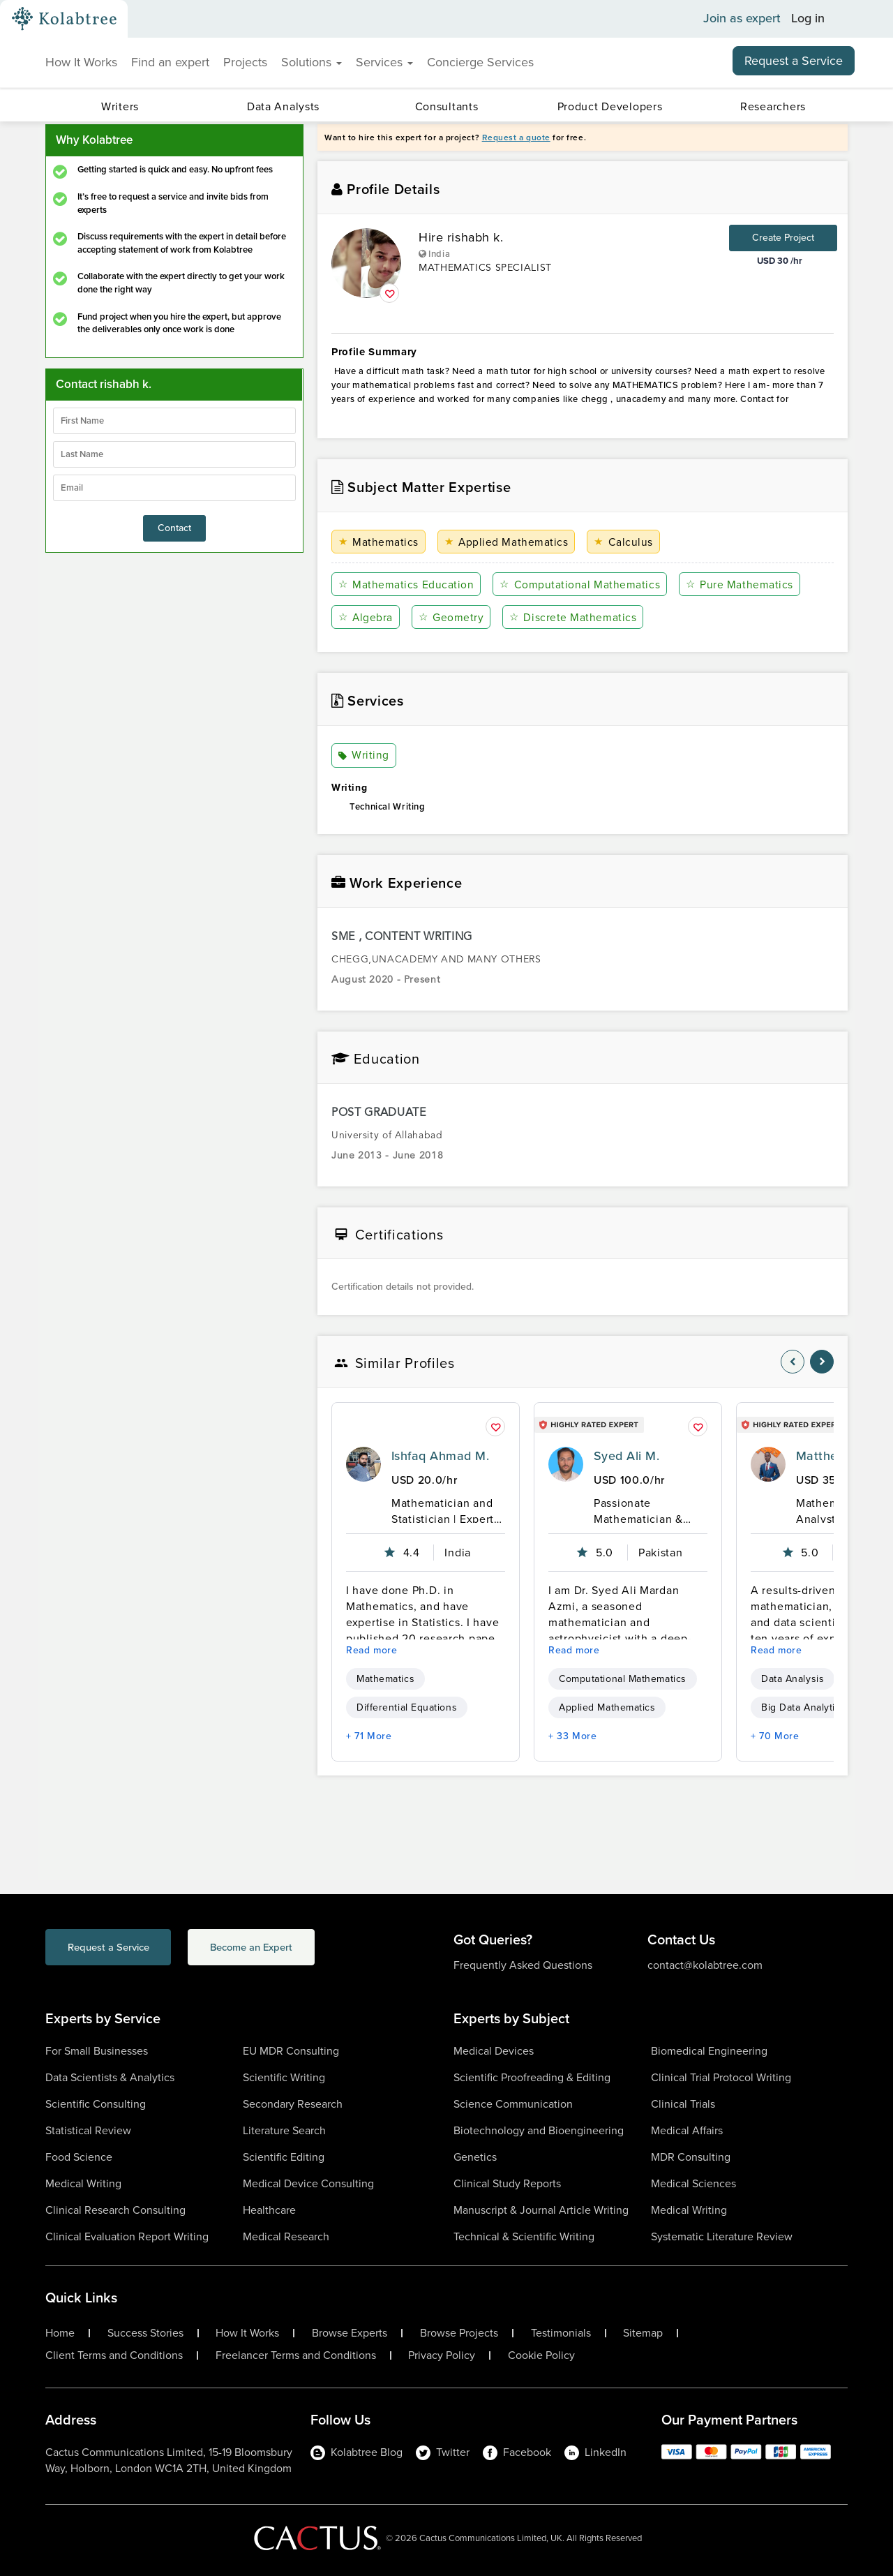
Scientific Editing (283, 2157)
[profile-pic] (363, 1464)
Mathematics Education (406, 584)
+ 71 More (369, 1736)
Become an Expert (292, 1948)
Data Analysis (792, 1679)
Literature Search (284, 2130)
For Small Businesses (96, 2051)
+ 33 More (572, 1736)
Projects (245, 62)
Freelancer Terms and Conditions (296, 2355)
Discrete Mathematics (570, 617)
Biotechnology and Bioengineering (538, 2130)
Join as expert (742, 19)
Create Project (783, 237)
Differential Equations (407, 1707)
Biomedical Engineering (709, 2051)
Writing (363, 756)
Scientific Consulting (95, 2104)
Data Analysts (283, 106)
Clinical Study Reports (507, 2183)
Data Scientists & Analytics (109, 2077)
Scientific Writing (284, 2077)
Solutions (311, 62)
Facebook (517, 2452)
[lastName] (174, 454)
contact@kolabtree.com (705, 1965)
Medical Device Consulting (308, 2183)
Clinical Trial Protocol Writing (721, 2077)
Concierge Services (480, 62)
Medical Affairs (687, 2130)
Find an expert (170, 62)
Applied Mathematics (505, 542)
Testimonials (561, 2333)
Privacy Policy (441, 2355)
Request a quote (516, 137)
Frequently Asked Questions (522, 1965)
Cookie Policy (541, 2355)
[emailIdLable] (174, 488)
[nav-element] (792, 1361)
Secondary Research (293, 2104)
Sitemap (643, 2333)
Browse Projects (459, 2333)
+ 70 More (775, 1736)
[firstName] (174, 421)
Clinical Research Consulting (115, 2210)
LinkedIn (595, 2452)
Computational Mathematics (578, 584)
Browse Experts (349, 2333)
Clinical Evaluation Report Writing (127, 2236)
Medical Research (286, 2236)
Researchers (773, 106)
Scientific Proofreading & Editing (531, 2077)
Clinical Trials (683, 2104)
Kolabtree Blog (356, 2452)
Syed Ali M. (626, 1456)
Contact (174, 528)
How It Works (81, 62)
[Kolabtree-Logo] (64, 19)
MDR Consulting (690, 2157)
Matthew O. (830, 1456)
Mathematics (378, 542)
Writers (120, 106)
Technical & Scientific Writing (523, 2236)
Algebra (365, 617)
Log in (808, 19)
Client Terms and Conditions (114, 2355)
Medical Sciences (693, 2183)
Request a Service (793, 61)
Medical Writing (83, 2183)
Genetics (475, 2157)
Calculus (621, 542)
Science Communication (513, 2104)
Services (384, 62)
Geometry (450, 617)
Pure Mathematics (736, 584)
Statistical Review (88, 2130)
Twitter (443, 2452)
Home (60, 2333)
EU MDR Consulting (291, 2051)
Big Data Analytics (803, 1707)
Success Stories (145, 2333)
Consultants (447, 106)
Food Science (78, 2157)
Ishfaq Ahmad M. (440, 1456)
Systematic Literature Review (722, 2236)
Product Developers (610, 106)
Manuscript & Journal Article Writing (541, 2210)
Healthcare (269, 2210)
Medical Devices (493, 2051)
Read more (372, 1650)
